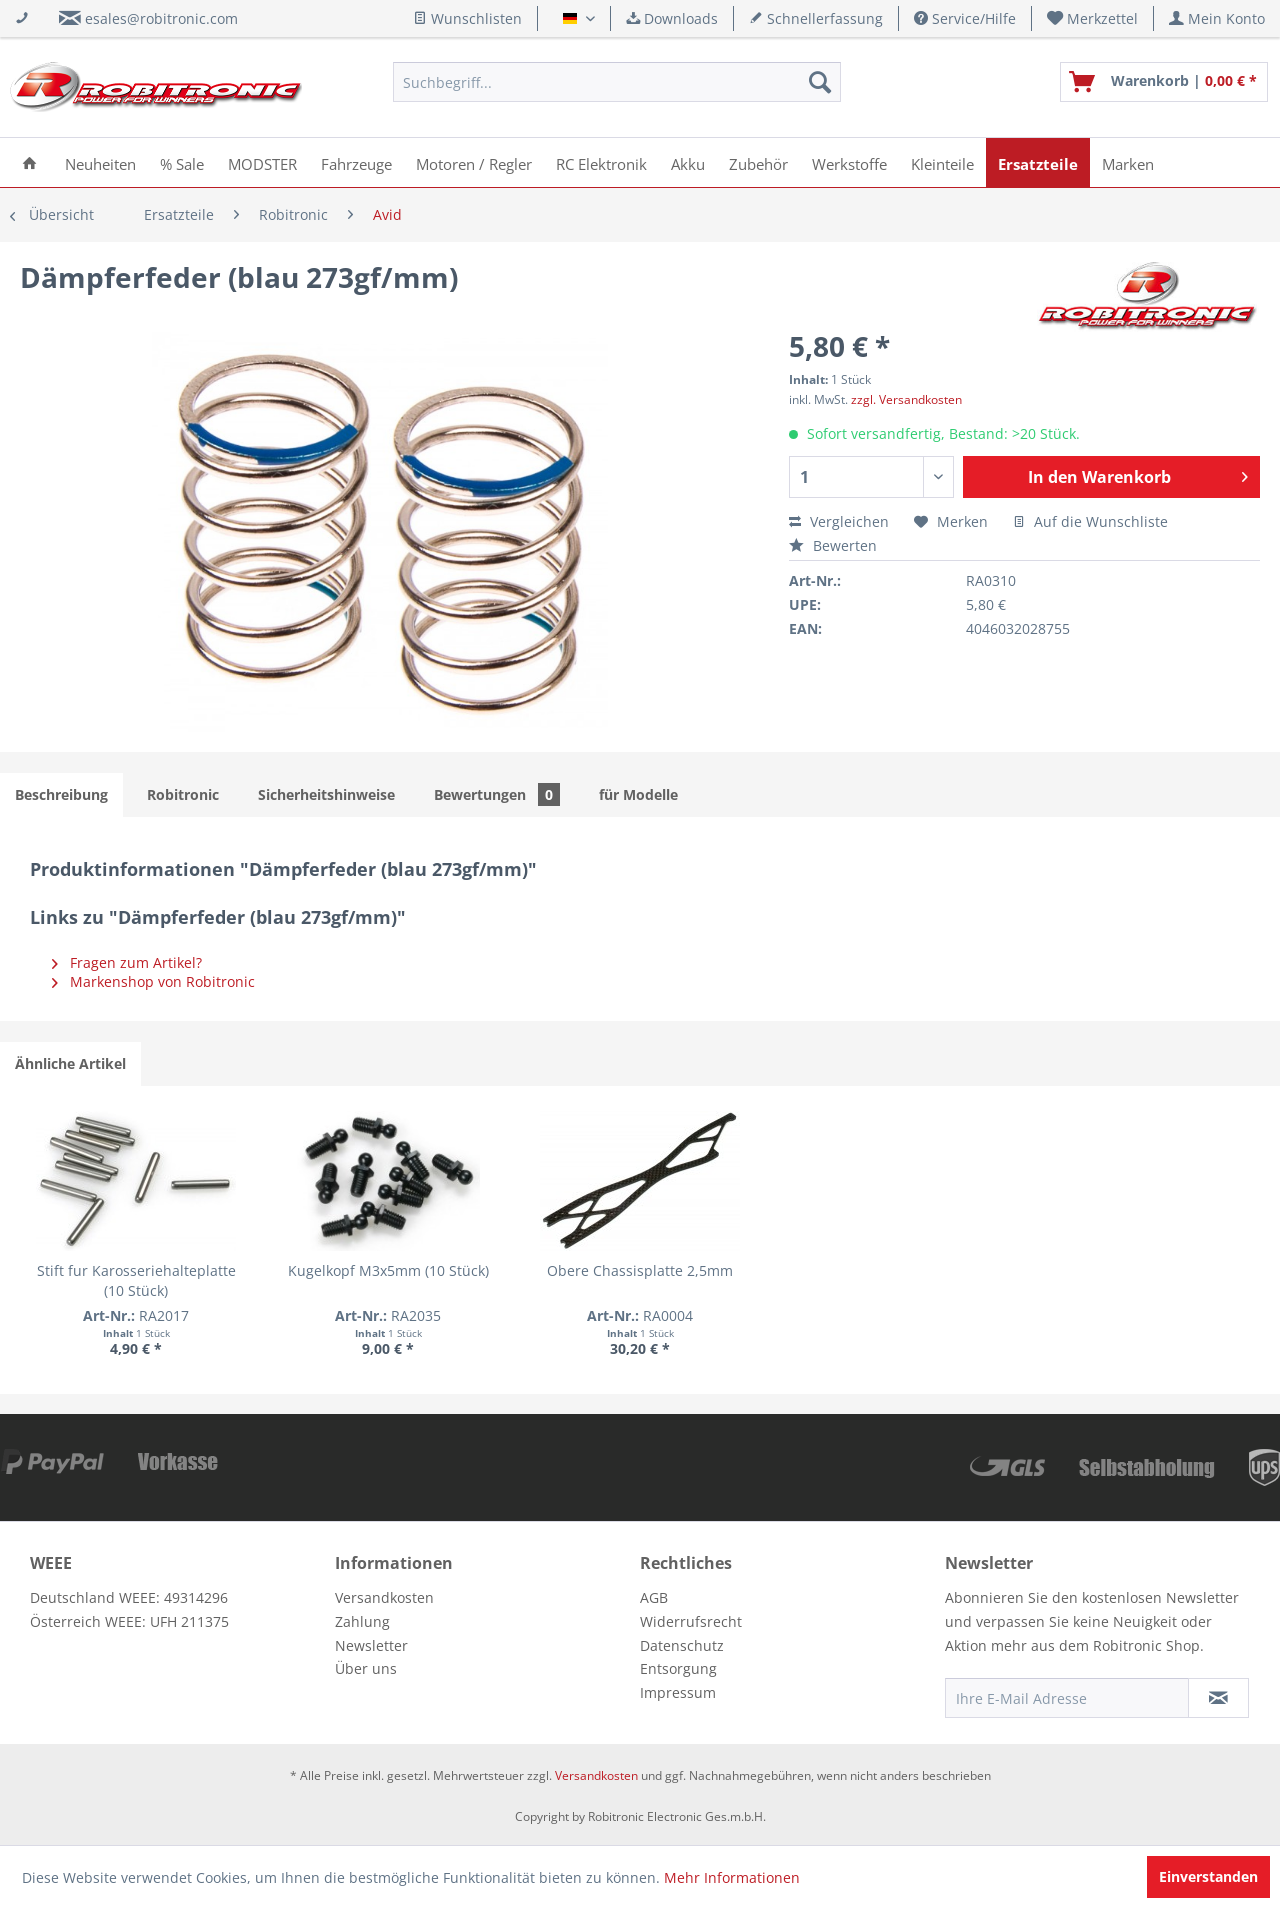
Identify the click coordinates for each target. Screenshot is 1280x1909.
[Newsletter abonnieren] (1218, 1698)
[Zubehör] (758, 162)
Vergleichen (839, 521)
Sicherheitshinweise (326, 794)
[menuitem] (1093, 18)
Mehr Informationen (732, 1877)
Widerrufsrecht (691, 1621)
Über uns (366, 1668)
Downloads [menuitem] (672, 18)
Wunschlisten (467, 18)
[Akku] (688, 162)
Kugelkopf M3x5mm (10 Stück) (388, 1270)
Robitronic (183, 794)
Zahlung (362, 1621)
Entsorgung (678, 1668)
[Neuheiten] (100, 162)
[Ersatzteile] (1038, 162)
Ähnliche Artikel (70, 1063)
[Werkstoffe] (849, 162)
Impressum (678, 1692)
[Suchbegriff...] (617, 82)
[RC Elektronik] (601, 162)
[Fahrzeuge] (356, 162)
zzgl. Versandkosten (906, 399)
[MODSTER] (262, 162)
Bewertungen (497, 794)
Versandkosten (384, 1597)
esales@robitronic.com (161, 18)
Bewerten (833, 545)
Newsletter (371, 1645)
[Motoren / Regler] (474, 162)
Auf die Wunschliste (1090, 521)
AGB (654, 1597)
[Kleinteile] (942, 162)
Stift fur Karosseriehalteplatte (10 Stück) (136, 1280)
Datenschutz (682, 1645)
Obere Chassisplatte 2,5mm (640, 1270)
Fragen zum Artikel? (127, 962)
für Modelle (638, 794)
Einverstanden (1208, 1876)
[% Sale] (182, 162)
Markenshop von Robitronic (153, 981)
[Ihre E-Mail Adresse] (1067, 1698)
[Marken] (1128, 162)
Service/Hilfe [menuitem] (965, 18)
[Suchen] (820, 82)
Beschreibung (61, 794)
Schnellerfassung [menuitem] (816, 18)
